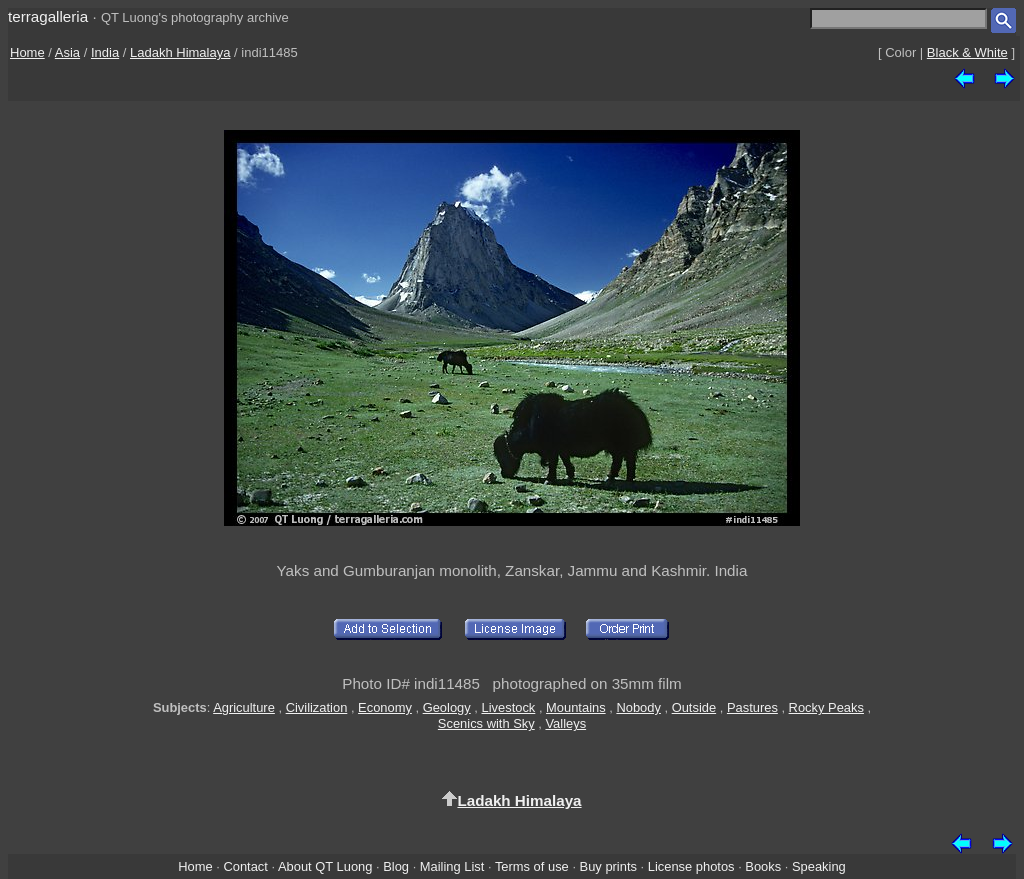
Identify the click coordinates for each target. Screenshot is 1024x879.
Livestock (509, 707)
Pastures (752, 707)
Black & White (967, 52)
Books (763, 866)
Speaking (819, 866)
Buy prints (608, 866)
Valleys (565, 723)
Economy (385, 707)
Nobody (638, 707)
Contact (245, 866)
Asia (67, 52)
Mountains (576, 707)
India (105, 52)
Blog (396, 866)
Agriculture (244, 707)
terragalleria (48, 16)
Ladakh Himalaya (180, 52)
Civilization (317, 707)
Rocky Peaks (826, 707)
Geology (447, 707)
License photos (691, 866)
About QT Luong (325, 866)
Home (27, 52)
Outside (694, 707)
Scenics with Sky (486, 723)
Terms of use (532, 866)
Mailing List (452, 866)
